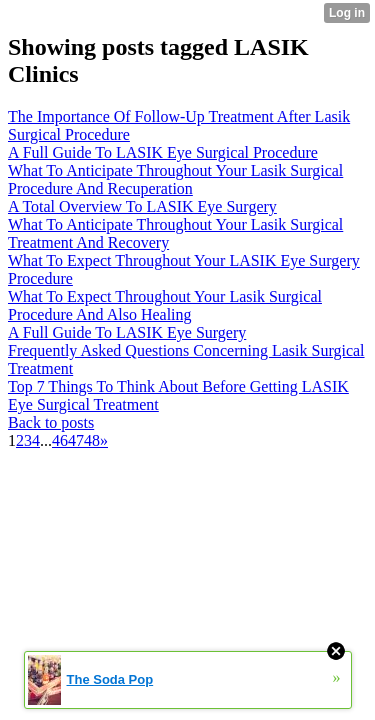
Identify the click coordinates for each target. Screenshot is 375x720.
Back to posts (51, 422)
